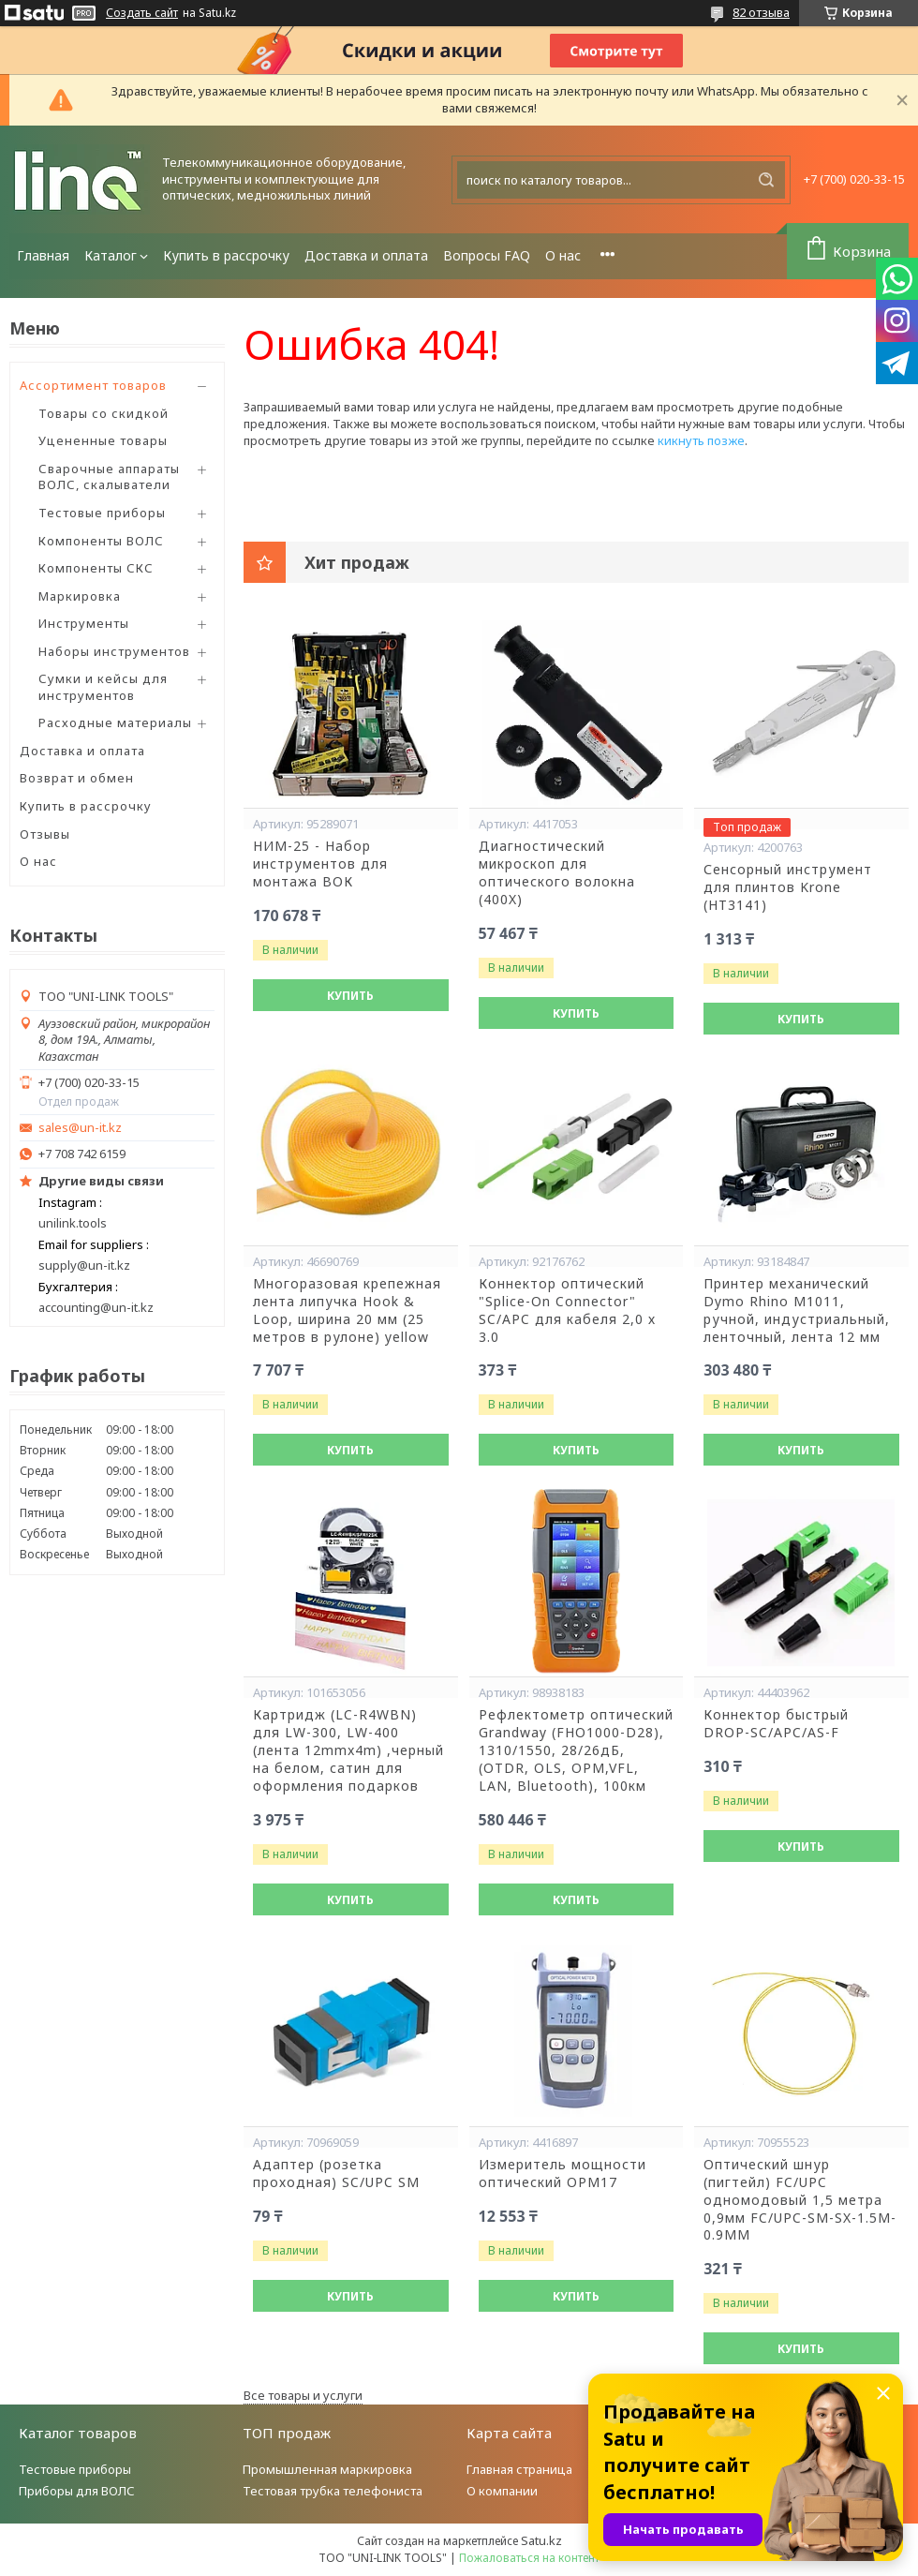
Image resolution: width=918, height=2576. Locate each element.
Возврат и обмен (77, 777)
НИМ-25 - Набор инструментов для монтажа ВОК (320, 864)
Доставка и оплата (366, 255)
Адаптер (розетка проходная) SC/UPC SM (336, 2173)
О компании (502, 2490)
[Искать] (766, 180)
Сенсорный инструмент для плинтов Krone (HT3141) (787, 887)
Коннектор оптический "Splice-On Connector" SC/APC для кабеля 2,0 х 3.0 (567, 1310)
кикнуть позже (701, 440)
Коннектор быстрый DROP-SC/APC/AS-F (776, 1723)
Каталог (110, 255)
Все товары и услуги (303, 2395)
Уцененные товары (103, 440)
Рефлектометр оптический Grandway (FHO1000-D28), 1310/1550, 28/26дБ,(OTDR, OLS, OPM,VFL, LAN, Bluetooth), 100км (576, 1750)
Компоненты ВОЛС (101, 540)
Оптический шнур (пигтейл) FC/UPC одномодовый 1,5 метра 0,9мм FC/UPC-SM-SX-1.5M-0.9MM (799, 2200)
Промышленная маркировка (327, 2469)
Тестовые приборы (102, 512)
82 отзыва (761, 12)
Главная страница (519, 2469)
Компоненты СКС (96, 567)
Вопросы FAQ (486, 255)
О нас (563, 255)
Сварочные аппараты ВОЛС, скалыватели (109, 477)
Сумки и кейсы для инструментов (103, 687)
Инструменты (83, 623)
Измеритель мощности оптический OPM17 (562, 2173)
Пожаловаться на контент (529, 2558)
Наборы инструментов (114, 651)
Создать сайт (142, 13)
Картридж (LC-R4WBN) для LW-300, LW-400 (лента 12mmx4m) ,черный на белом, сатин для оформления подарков (348, 1750)
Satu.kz (541, 2540)
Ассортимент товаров (93, 385)
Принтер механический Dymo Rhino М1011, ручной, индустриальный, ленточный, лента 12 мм (796, 1310)
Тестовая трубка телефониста (332, 2490)
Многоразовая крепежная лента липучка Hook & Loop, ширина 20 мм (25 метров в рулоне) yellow (347, 1310)
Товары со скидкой (103, 413)
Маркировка (79, 596)
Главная (43, 255)
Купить (350, 996)
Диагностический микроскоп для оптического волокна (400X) (557, 873)
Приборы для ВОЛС (77, 2490)
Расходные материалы (115, 722)
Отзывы (45, 834)
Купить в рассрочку (226, 255)
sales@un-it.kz (80, 1128)
